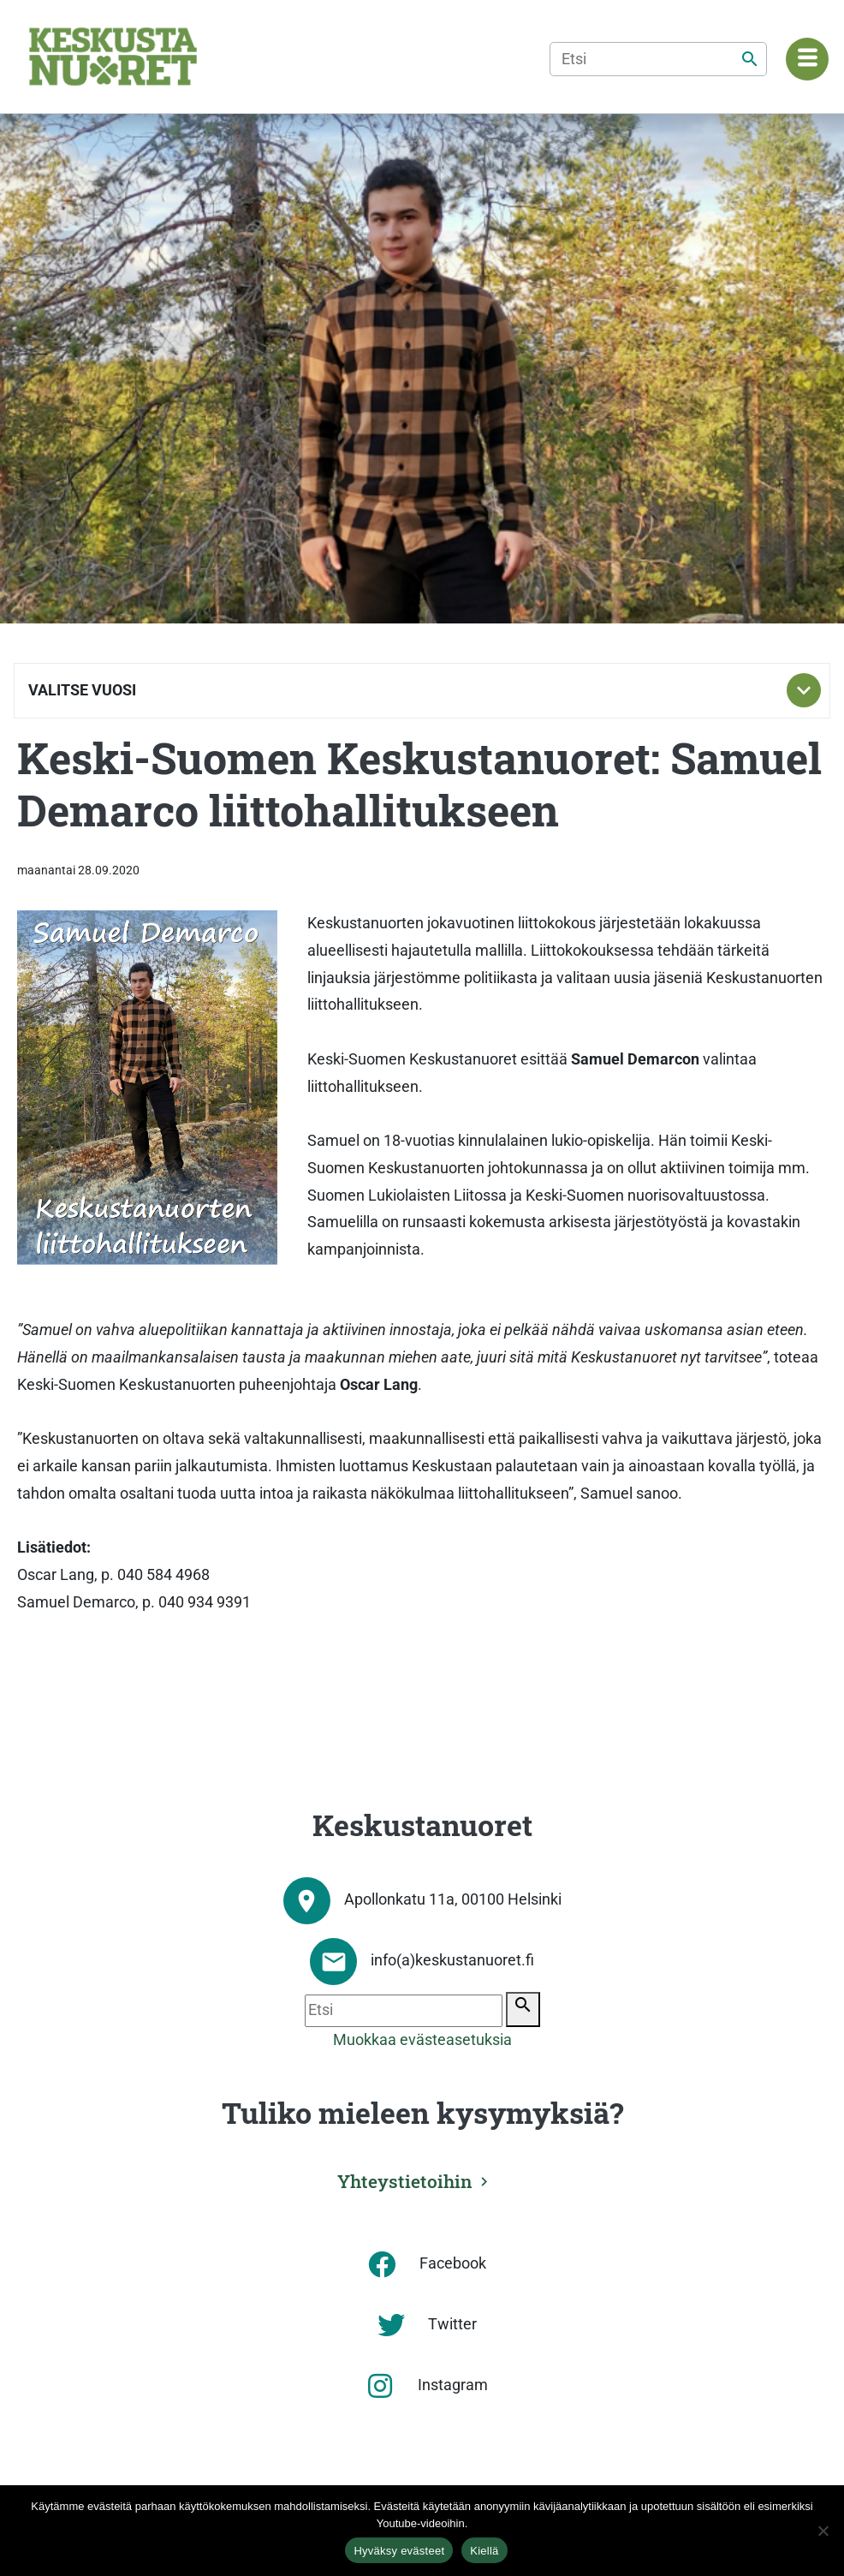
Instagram (453, 2385)
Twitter (452, 2324)
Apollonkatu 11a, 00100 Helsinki (453, 1899)
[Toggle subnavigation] (804, 690)
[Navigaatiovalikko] (807, 59)
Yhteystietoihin (405, 2181)
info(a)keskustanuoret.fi (452, 1960)
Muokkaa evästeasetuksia (422, 2039)
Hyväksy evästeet (399, 2550)
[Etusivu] (113, 56)
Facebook (452, 2263)
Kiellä (484, 2550)
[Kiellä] (822, 2530)
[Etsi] (658, 59)
